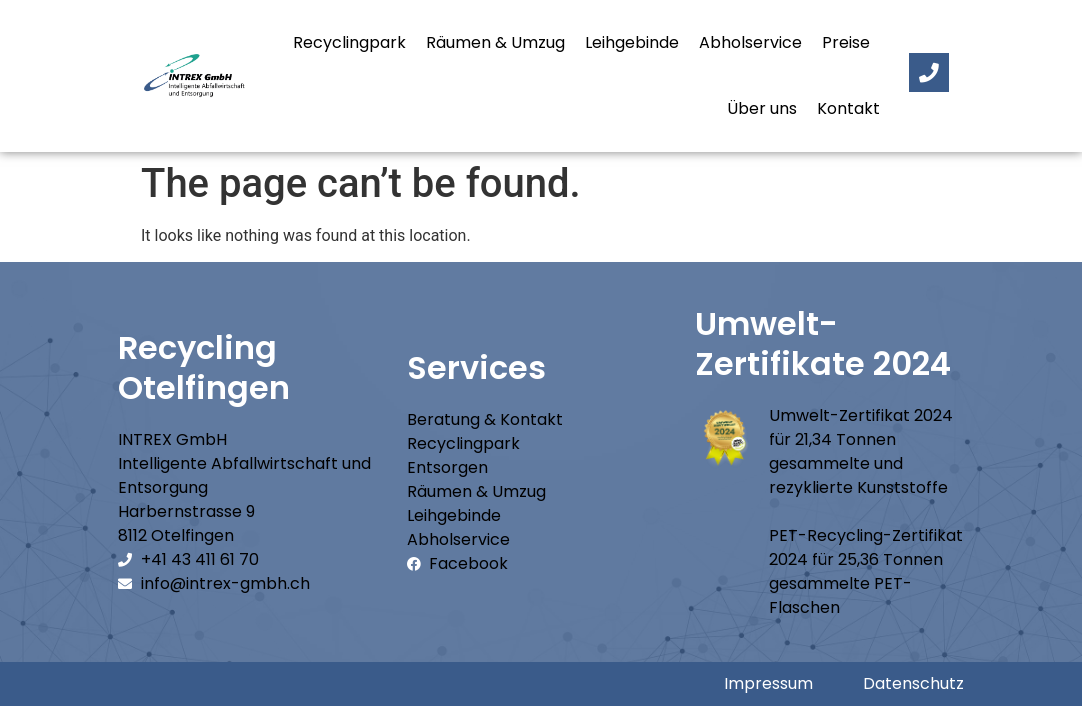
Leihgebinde (632, 42)
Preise (846, 42)
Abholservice (750, 42)
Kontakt (848, 108)
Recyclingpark (349, 42)
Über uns (762, 108)
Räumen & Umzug (495, 42)
